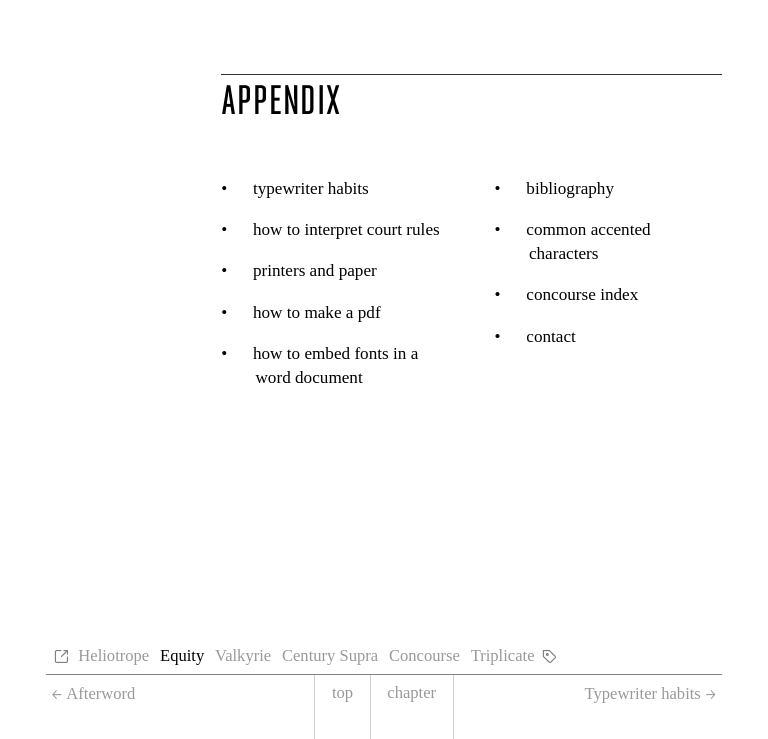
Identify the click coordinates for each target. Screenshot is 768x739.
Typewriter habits (311, 188)
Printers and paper (315, 270)
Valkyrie (243, 655)
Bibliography (570, 188)
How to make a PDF (317, 312)
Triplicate (503, 655)
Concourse (424, 655)
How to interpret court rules (346, 229)
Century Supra (330, 655)
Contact (551, 336)
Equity (182, 655)
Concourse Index (582, 294)
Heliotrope (113, 655)
